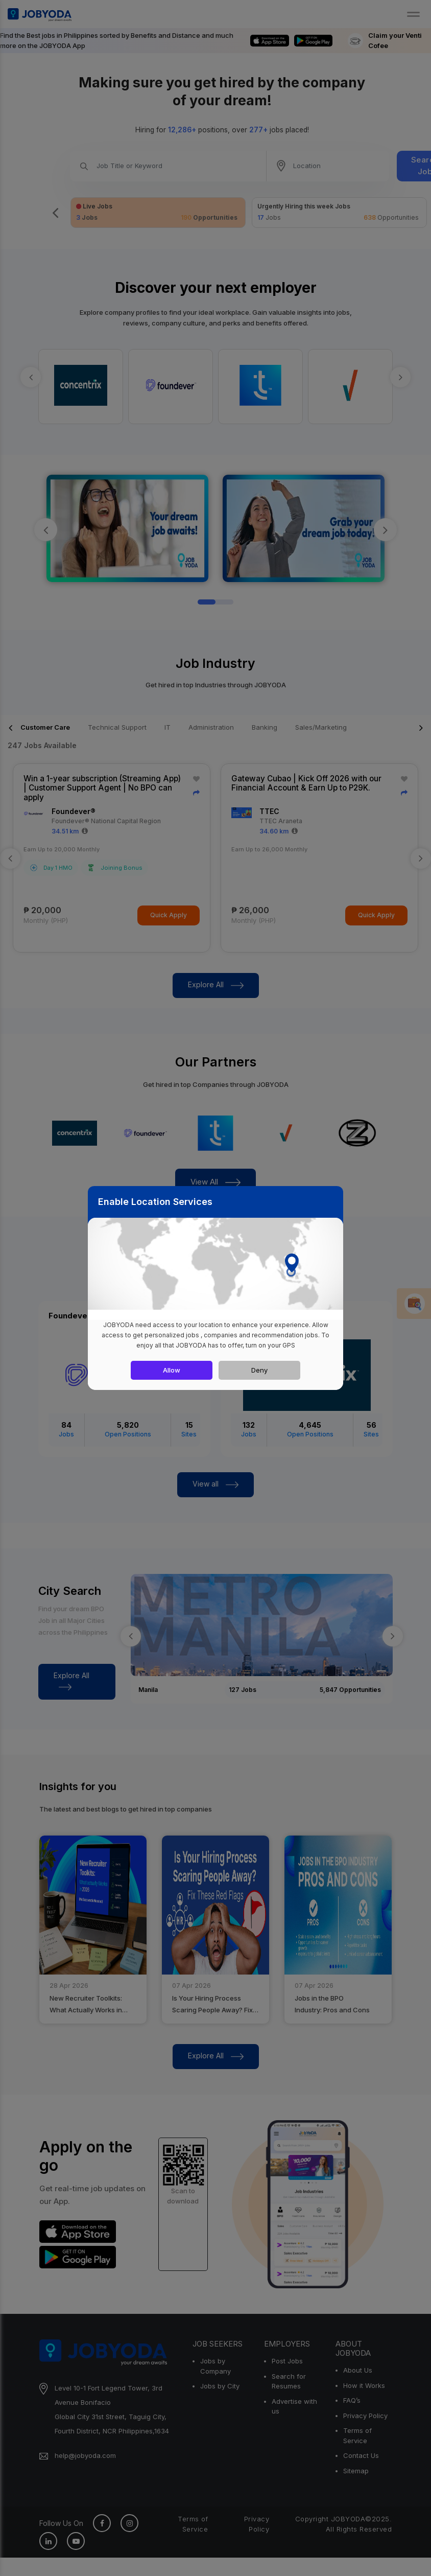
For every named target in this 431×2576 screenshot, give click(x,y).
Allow (171, 1370)
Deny (259, 1370)
